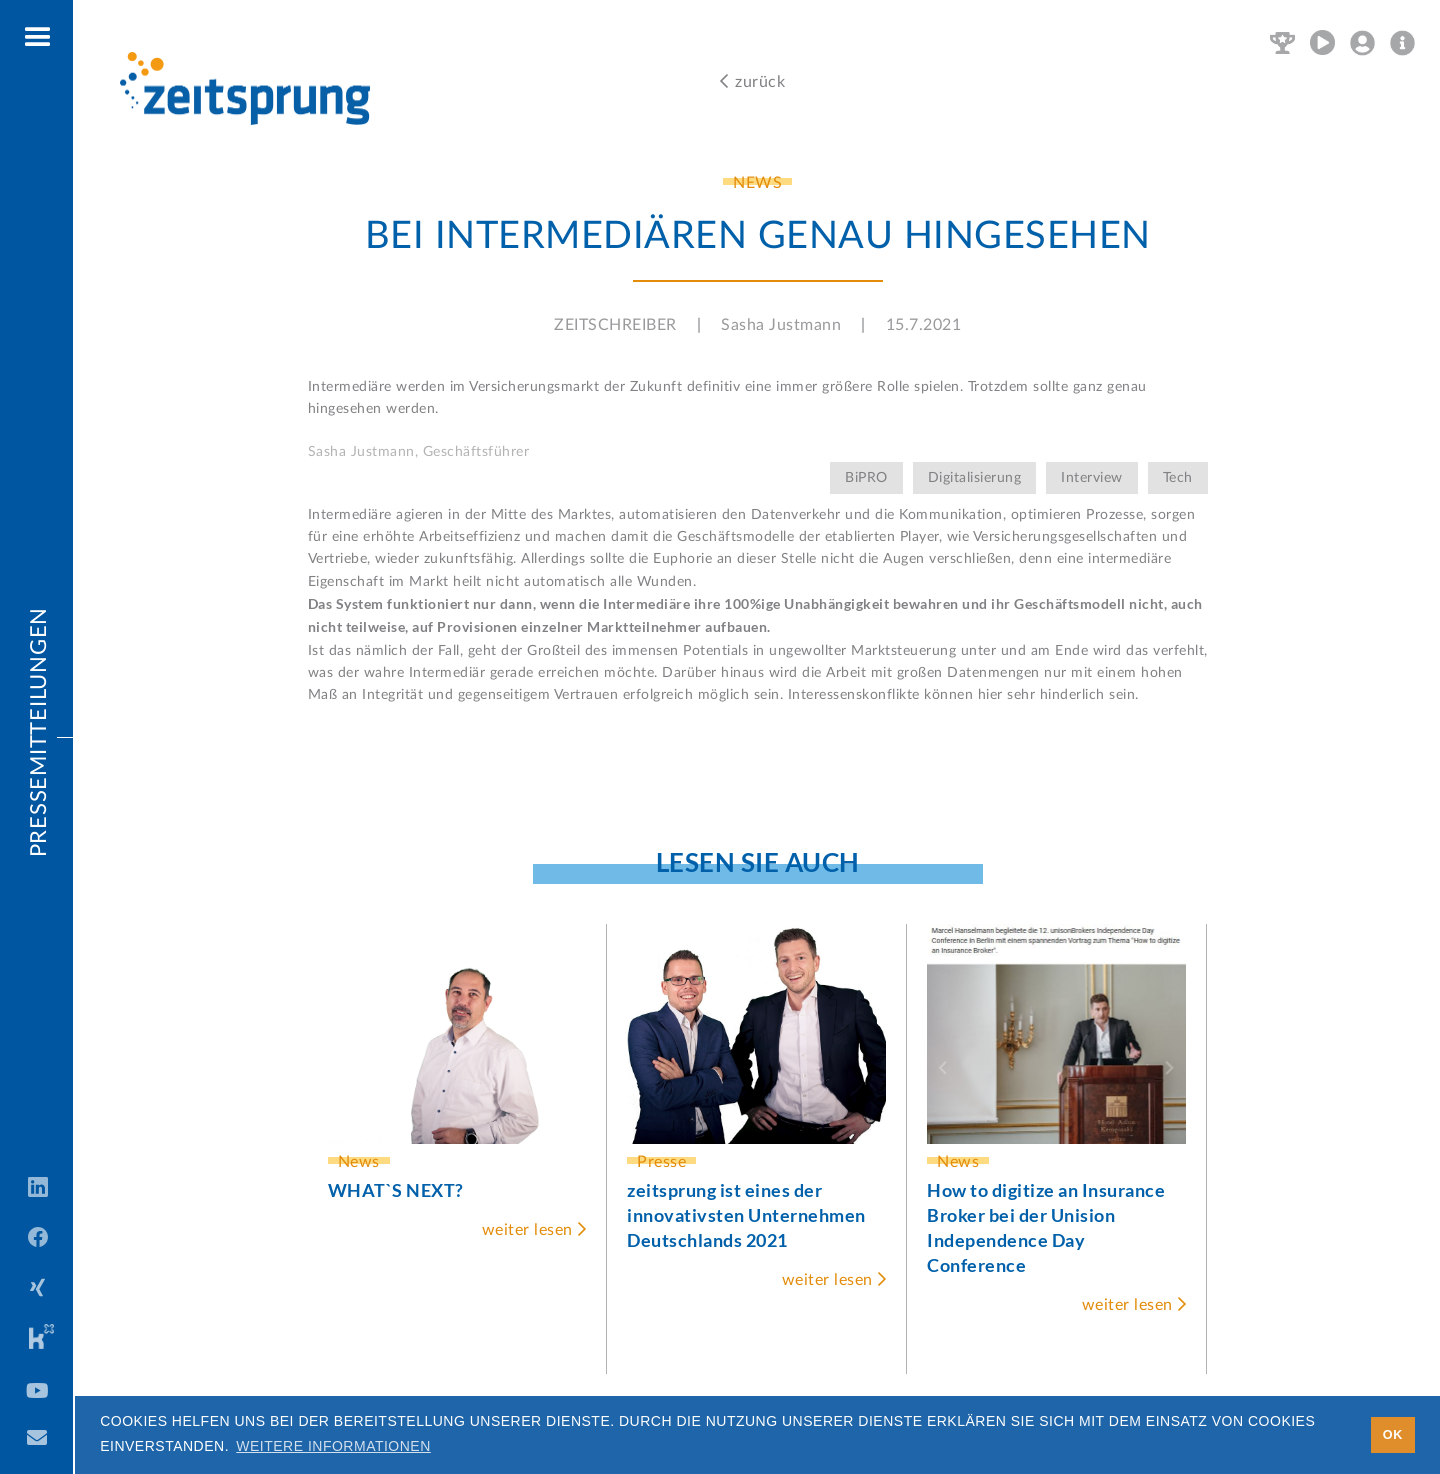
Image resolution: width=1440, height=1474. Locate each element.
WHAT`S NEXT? (396, 1190)
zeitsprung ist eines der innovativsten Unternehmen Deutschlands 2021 (746, 1215)
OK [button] (1393, 1435)
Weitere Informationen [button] (333, 1446)
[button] (38, 38)
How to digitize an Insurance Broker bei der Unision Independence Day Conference (1046, 1227)
